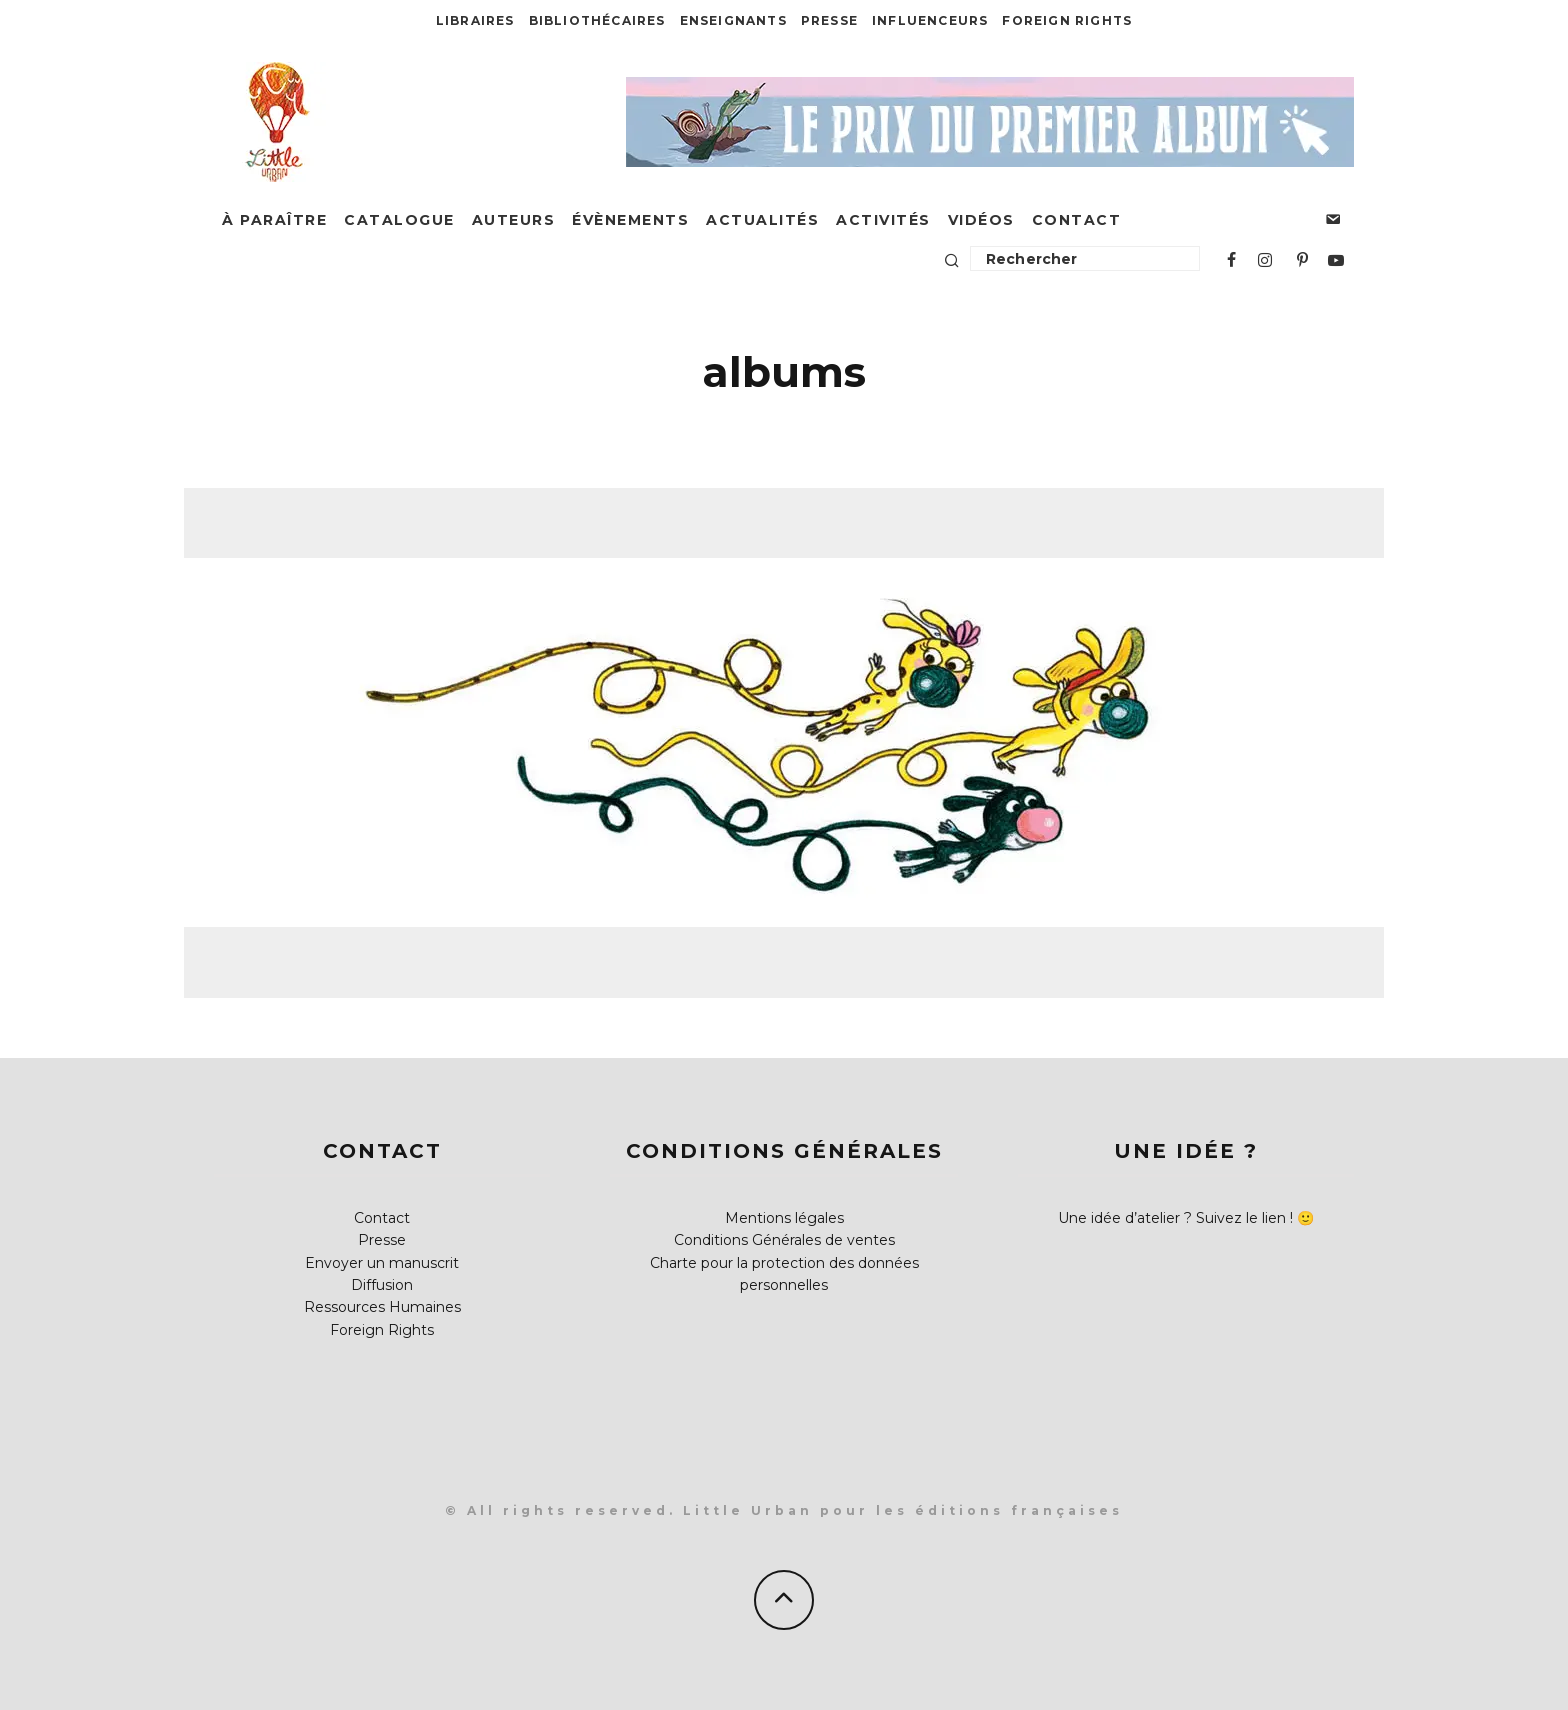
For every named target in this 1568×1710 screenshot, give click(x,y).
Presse (829, 20)
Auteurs (514, 220)
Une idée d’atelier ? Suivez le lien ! (1175, 1218)
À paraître (274, 220)
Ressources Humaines (382, 1307)
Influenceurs (930, 20)
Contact (1077, 220)
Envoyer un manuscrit (382, 1263)
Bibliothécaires (597, 20)
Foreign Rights (1067, 20)
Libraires (475, 20)
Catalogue (399, 220)
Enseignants (733, 20)
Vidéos (981, 220)
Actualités (762, 220)
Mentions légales (784, 1218)
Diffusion (382, 1285)
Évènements (630, 220)
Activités (883, 220)
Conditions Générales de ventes (784, 1240)
